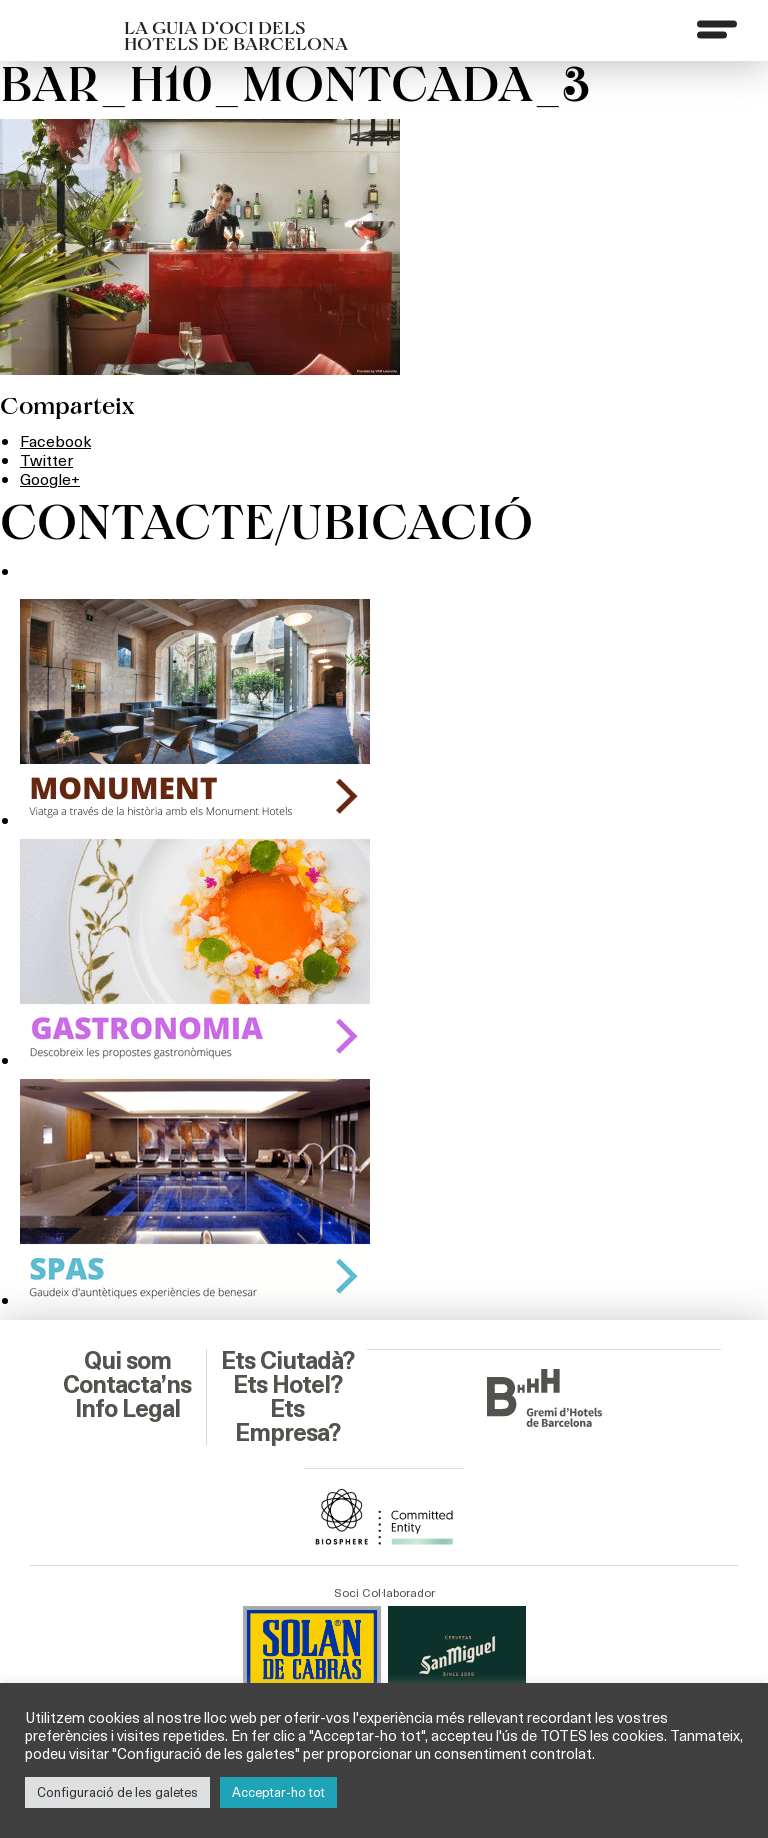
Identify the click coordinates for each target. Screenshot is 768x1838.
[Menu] (717, 29)
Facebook (55, 440)
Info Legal (127, 1409)
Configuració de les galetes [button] (117, 1792)
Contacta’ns (127, 1385)
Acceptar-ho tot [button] (278, 1792)
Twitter (46, 459)
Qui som (127, 1361)
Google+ (50, 478)
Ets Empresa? (287, 1421)
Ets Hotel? (287, 1385)
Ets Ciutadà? (287, 1361)
